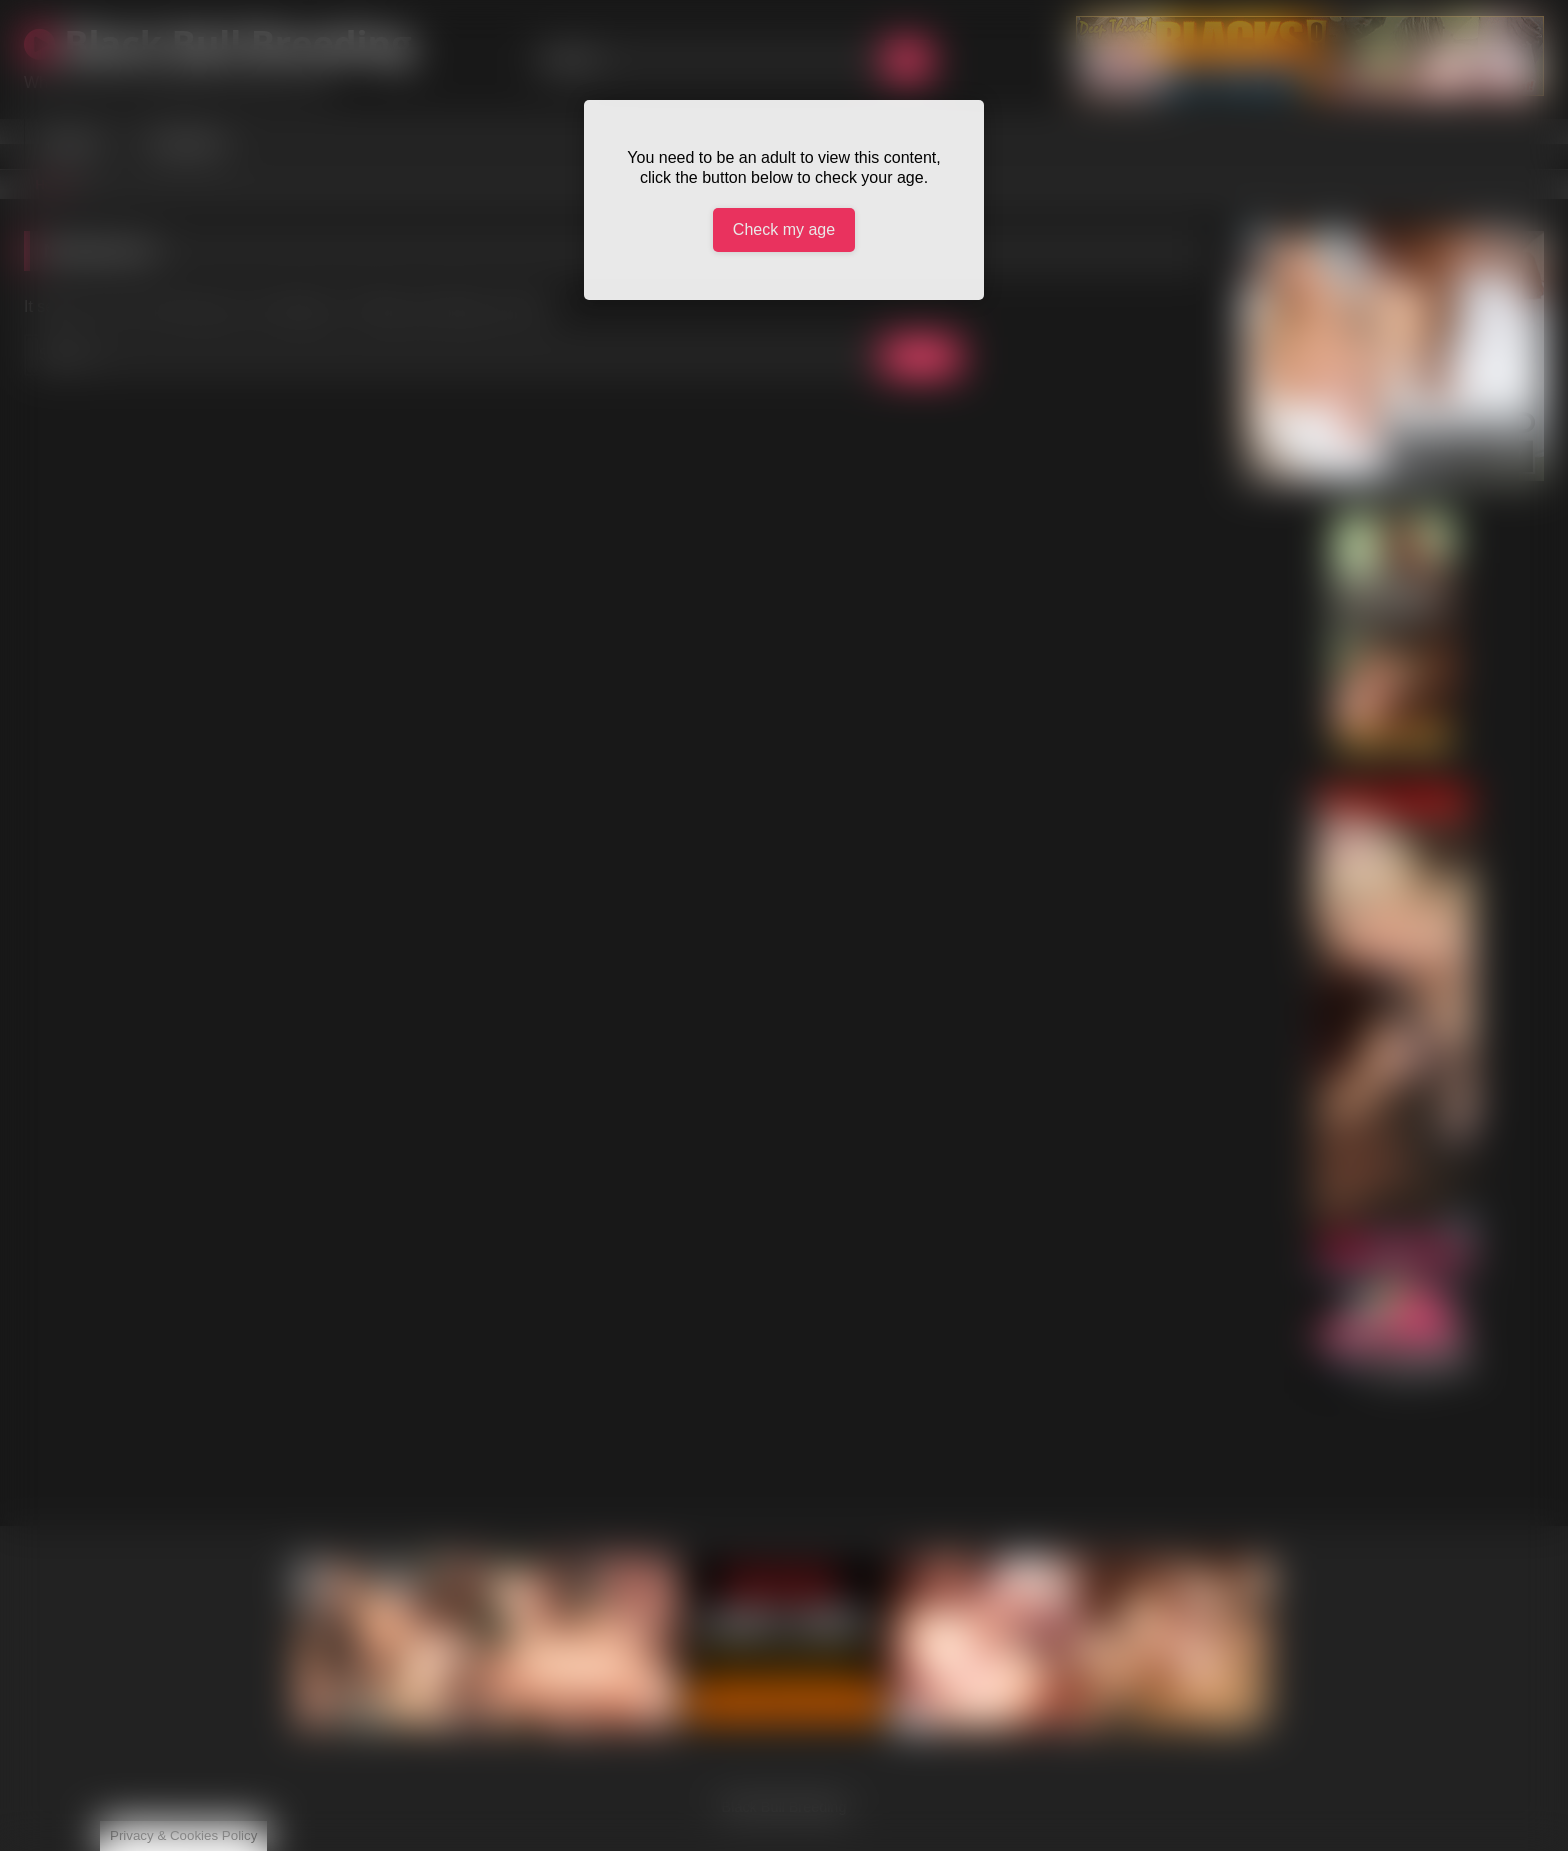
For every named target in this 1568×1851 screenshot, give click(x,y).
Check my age (784, 229)
